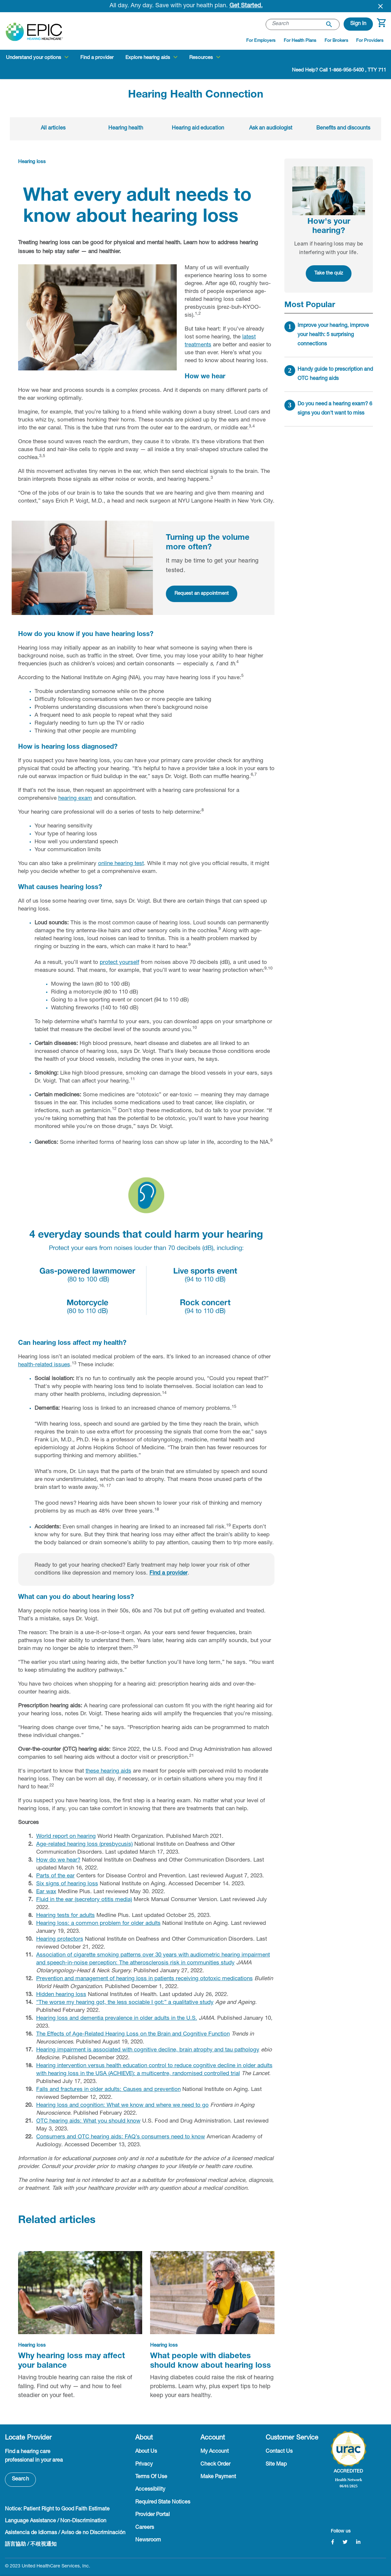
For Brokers (336, 41)
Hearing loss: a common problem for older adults (98, 1923)
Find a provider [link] (97, 57)
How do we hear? (58, 1860)
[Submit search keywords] (329, 24)
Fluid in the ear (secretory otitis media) (84, 1900)
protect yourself (119, 963)
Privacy (144, 2464)
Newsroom (148, 2540)
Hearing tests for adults (65, 1916)
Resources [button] (201, 57)
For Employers (260, 41)
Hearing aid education (198, 128)
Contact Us (279, 2451)
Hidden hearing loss (61, 1995)
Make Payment (218, 2477)
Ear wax (46, 1892)
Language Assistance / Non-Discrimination (55, 2521)
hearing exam (75, 798)
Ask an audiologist (270, 128)
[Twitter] (345, 2542)
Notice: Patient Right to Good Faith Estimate (57, 2509)
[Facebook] (332, 2542)
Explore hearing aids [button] (147, 57)
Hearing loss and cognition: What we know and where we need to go (122, 2105)
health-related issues (44, 1365)
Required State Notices (162, 2502)
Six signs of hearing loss (67, 1884)
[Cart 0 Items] (381, 26)
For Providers (369, 41)
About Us (146, 2451)
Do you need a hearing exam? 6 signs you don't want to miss (335, 409)
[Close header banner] (380, 6)
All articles (53, 128)
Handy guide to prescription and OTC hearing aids (335, 374)
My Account (214, 2451)
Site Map (276, 2464)
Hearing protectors (59, 1939)
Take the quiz (328, 273)
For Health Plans (300, 41)
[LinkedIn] (358, 2542)
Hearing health (125, 128)
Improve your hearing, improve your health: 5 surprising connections (333, 335)
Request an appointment (201, 593)
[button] (358, 24)
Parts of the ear (55, 1876)
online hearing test (121, 864)
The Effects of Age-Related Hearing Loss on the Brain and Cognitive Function (133, 2034)
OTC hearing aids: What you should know (88, 2121)
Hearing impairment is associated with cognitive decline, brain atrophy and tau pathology (147, 2050)
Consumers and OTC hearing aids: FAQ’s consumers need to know (120, 2137)
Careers (144, 2528)
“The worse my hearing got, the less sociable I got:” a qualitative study (125, 2003)
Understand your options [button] (33, 57)
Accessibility (150, 2489)
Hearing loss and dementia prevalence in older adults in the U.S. (116, 2018)
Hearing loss (32, 161)
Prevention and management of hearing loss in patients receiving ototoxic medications (144, 1979)
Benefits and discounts (343, 128)
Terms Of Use (151, 2477)
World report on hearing (66, 1836)
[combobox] (303, 24)
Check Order (215, 2464)
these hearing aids (108, 1771)
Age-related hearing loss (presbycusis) (84, 1844)
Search (20, 2479)
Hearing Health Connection (195, 95)
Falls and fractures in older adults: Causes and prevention (108, 2090)
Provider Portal (152, 2515)
